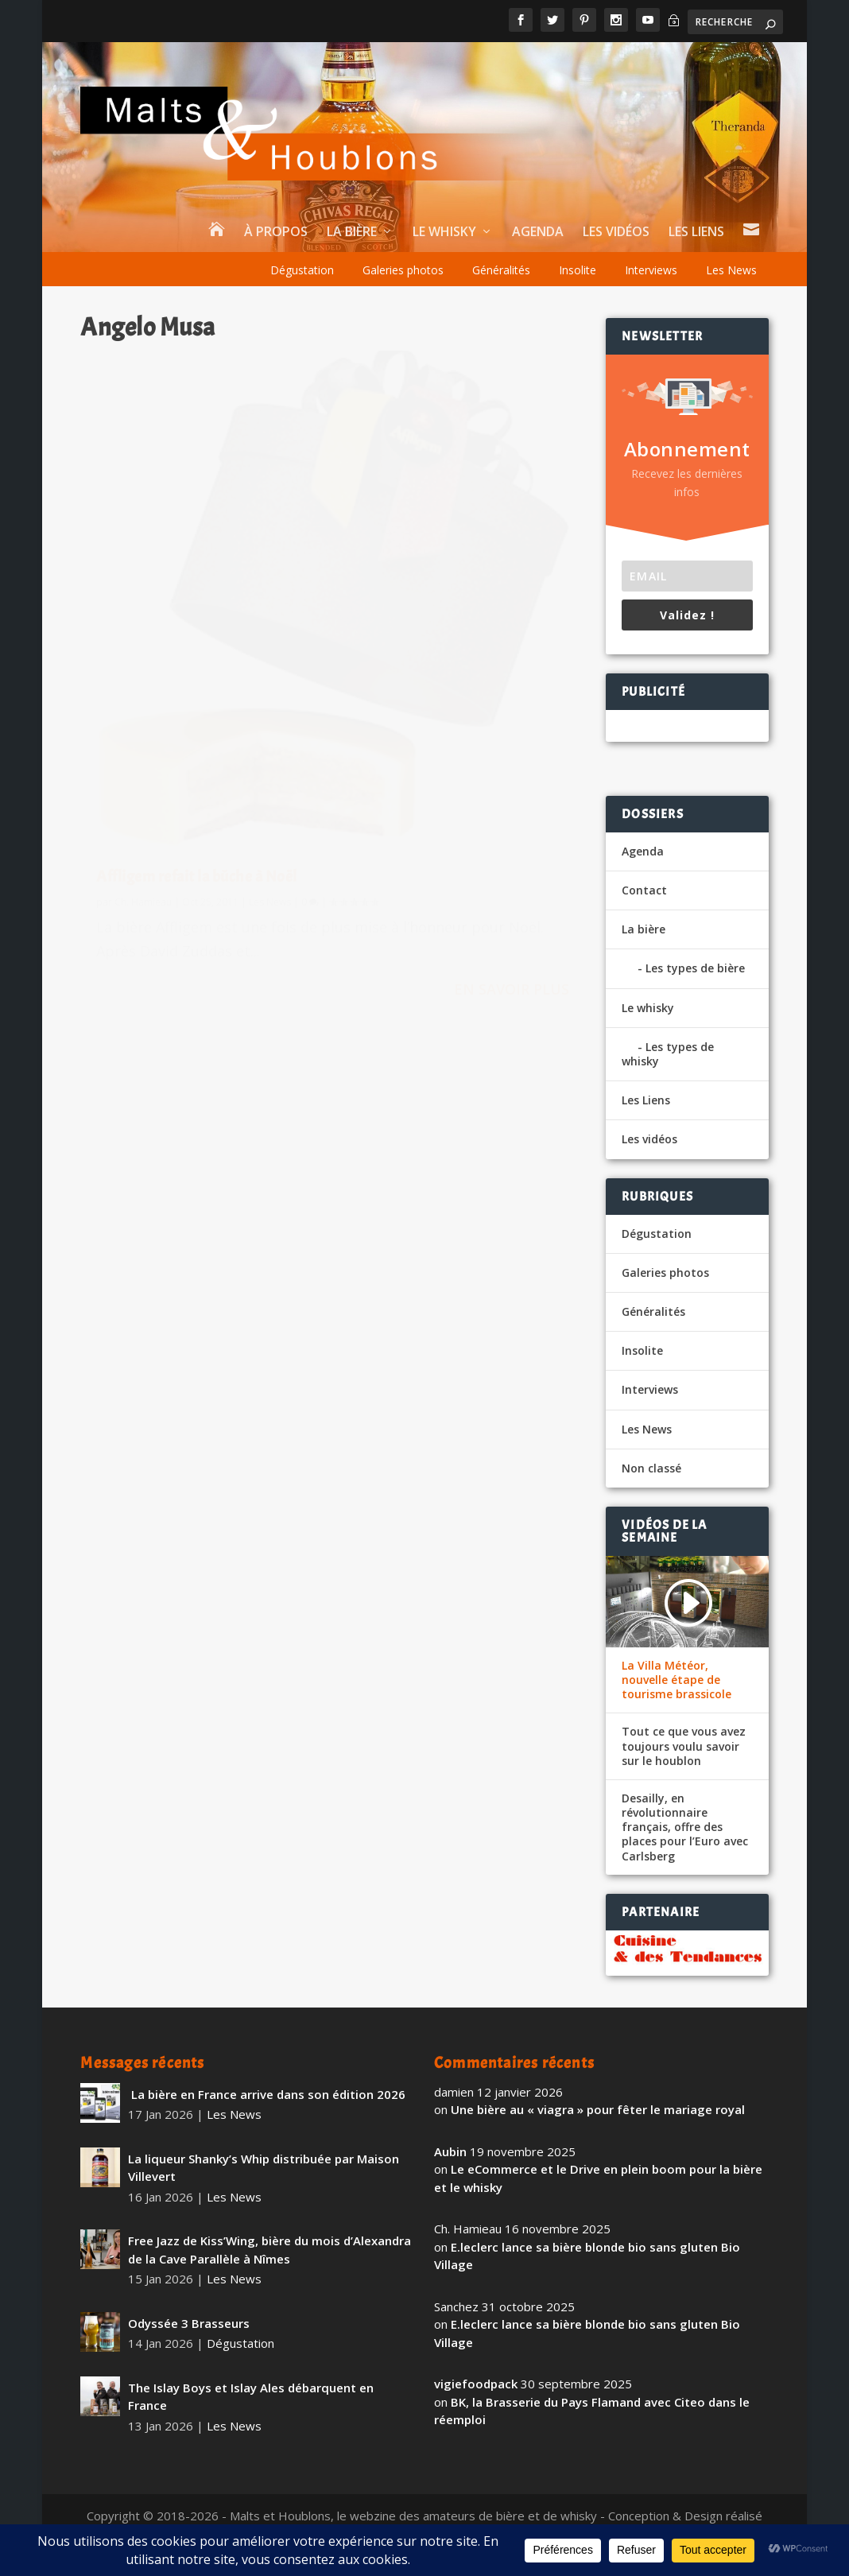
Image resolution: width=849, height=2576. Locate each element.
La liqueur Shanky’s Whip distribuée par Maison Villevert (263, 2168)
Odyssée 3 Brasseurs (189, 2323)
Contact (644, 890)
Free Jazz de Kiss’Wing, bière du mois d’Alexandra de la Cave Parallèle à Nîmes (269, 2250)
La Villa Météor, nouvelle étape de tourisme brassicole (676, 1679)
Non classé (651, 1468)
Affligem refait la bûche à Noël (196, 632)
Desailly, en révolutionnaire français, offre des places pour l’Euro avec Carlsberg (685, 1827)
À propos (276, 232)
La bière (352, 232)
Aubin (450, 2151)
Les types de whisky (668, 1054)
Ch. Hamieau (143, 657)
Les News (731, 269)
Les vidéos (616, 232)
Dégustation (302, 269)
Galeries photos (403, 269)
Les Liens (696, 232)
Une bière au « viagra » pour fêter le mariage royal (598, 2109)
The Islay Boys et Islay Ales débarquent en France (251, 2397)
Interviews (651, 269)
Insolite (577, 269)
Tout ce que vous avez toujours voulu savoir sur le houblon (684, 1745)
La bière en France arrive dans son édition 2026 (266, 2094)
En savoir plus (249, 785)
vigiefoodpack (476, 2384)
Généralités (501, 269)
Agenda (538, 232)
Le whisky (444, 232)
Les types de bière (695, 968)
